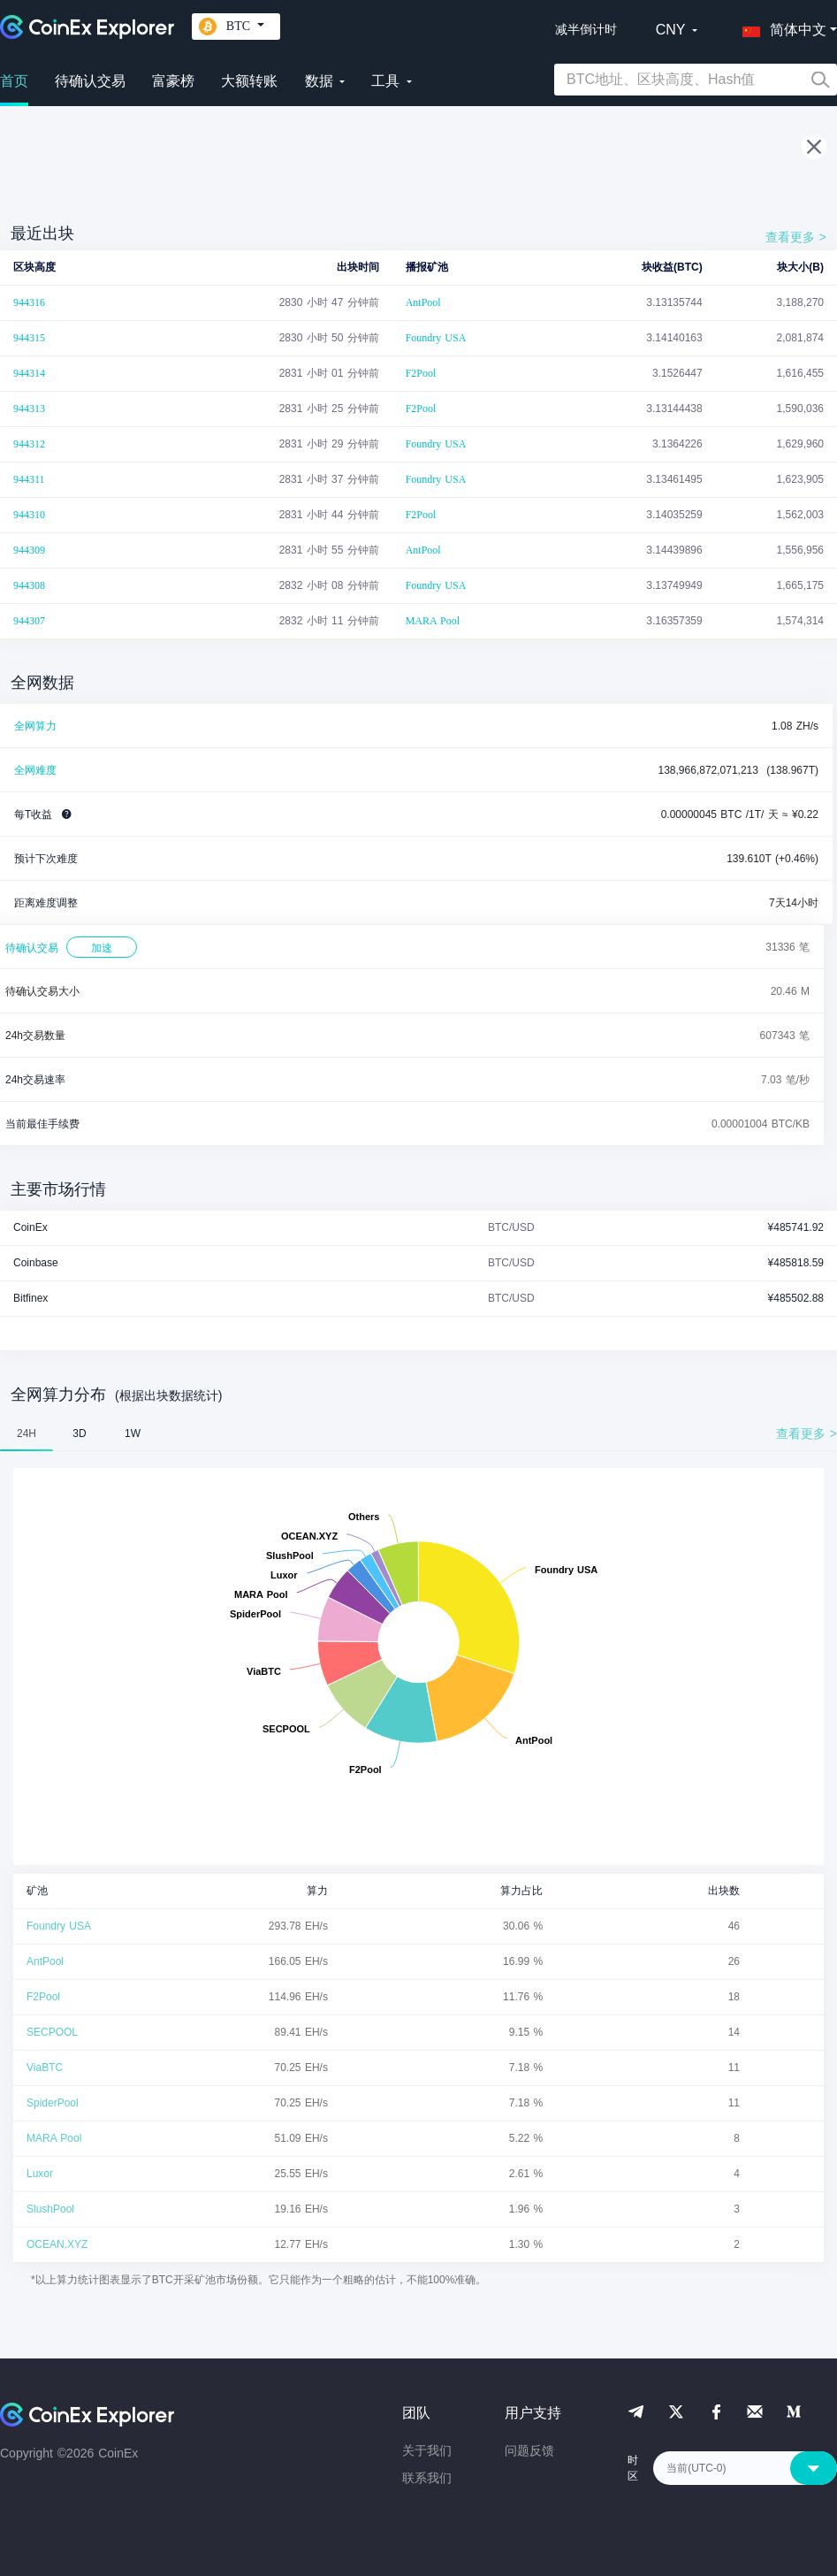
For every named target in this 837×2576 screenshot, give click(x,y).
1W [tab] (133, 1433)
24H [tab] (26, 1433)
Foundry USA (436, 338)
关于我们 (427, 2450)
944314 (29, 373)
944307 (29, 621)
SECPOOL (52, 2032)
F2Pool (421, 373)
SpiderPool (53, 2103)
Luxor (40, 2173)
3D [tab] (79, 1433)
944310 (29, 514)
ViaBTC (45, 2067)
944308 (29, 585)
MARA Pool (433, 621)
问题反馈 (529, 2450)
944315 (29, 338)
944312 (29, 444)
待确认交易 (90, 80)
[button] (780, 26)
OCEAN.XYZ (57, 2244)
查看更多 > (795, 237)
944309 (29, 550)
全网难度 (35, 770)
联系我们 (427, 2478)
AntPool (423, 302)
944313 (29, 408)
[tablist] (418, 1433)
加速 (101, 948)
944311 (29, 479)
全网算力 (35, 726)
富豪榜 (173, 80)
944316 (29, 302)
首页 (14, 80)
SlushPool (50, 2209)
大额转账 (249, 80)
